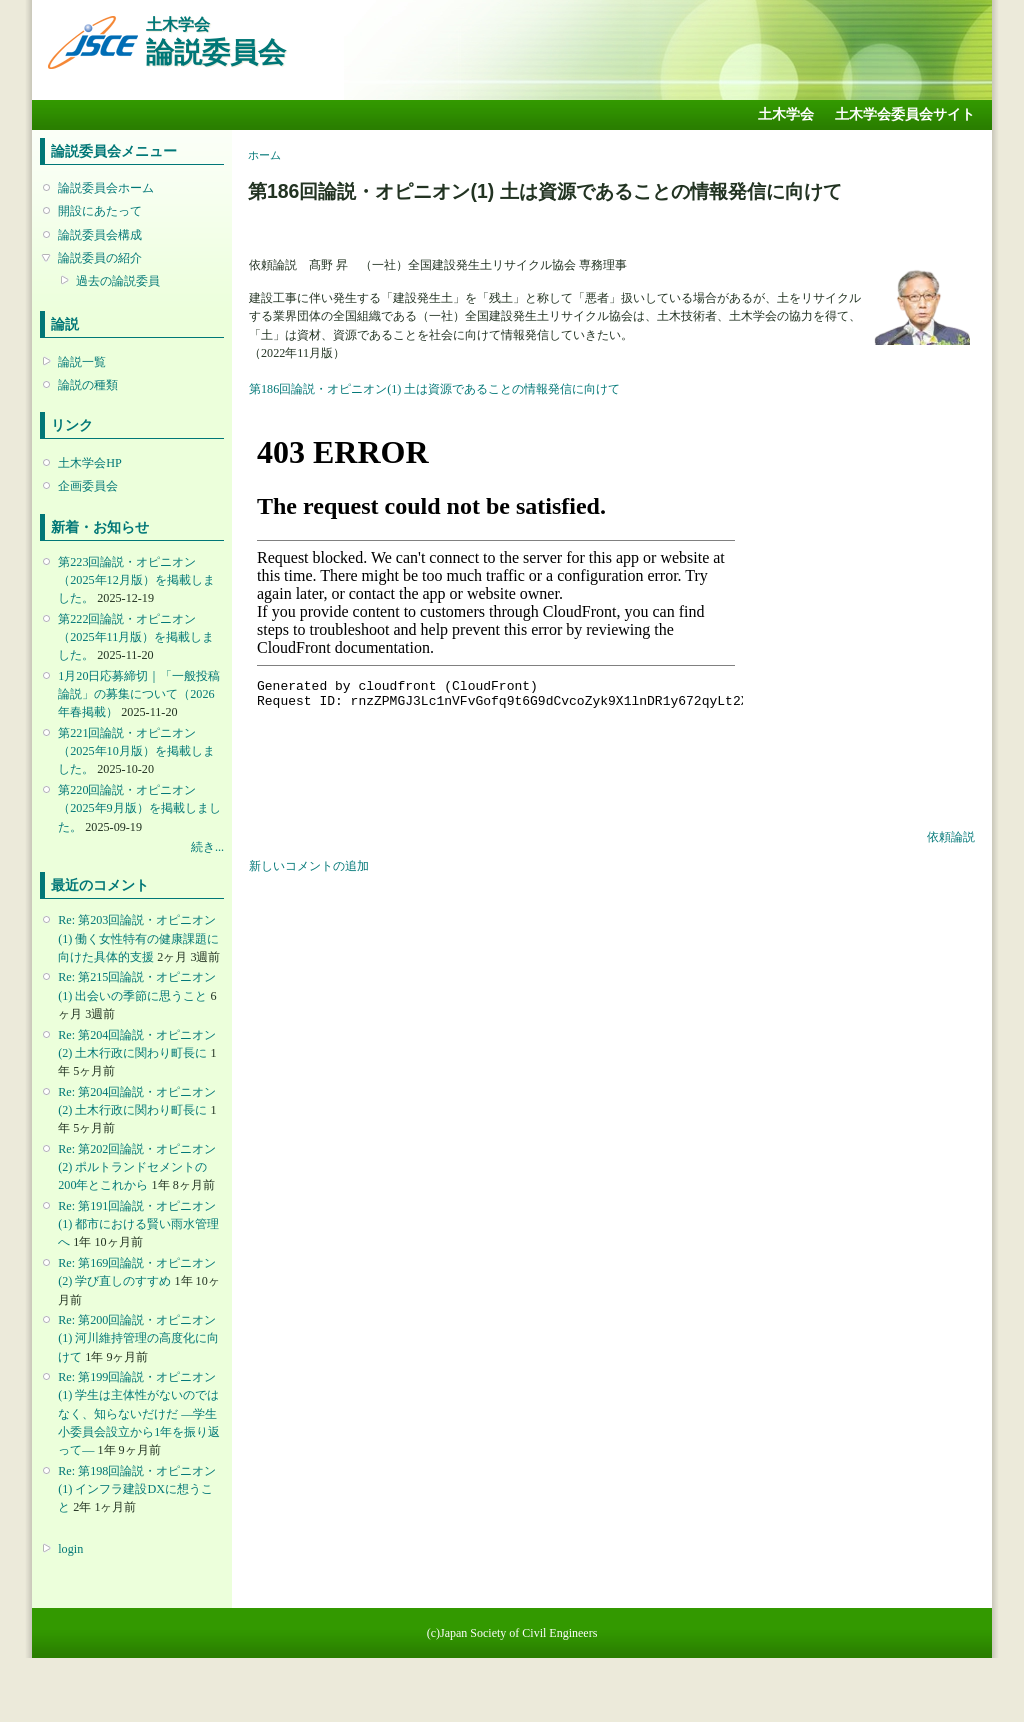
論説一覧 (82, 362)
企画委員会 (88, 486)
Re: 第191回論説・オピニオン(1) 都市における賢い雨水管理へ (138, 1224)
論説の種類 (88, 385)
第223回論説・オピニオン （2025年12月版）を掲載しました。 (136, 580)
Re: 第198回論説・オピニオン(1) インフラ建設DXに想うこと (137, 1489)
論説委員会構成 (100, 235)
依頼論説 (951, 837)
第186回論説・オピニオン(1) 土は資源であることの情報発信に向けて (434, 389)
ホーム (264, 155)
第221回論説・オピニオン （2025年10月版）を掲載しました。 (136, 751)
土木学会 (786, 114)
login (70, 1549)
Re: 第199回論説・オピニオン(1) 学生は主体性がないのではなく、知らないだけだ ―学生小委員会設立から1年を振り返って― (139, 1413)
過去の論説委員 (118, 281)
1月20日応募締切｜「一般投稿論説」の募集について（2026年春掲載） (139, 694)
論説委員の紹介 (100, 258)
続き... (207, 847)
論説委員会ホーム (106, 188)
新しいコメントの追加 (309, 866)
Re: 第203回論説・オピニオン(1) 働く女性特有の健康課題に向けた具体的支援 (138, 938)
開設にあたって (100, 211)
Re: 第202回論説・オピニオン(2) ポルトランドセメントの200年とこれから (137, 1167)
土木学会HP (90, 463)
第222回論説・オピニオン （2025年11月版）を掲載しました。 (136, 637)
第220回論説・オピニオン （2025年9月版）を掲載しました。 (139, 808)
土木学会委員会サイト (905, 114)
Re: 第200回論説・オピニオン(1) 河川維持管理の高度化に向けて (138, 1338)
